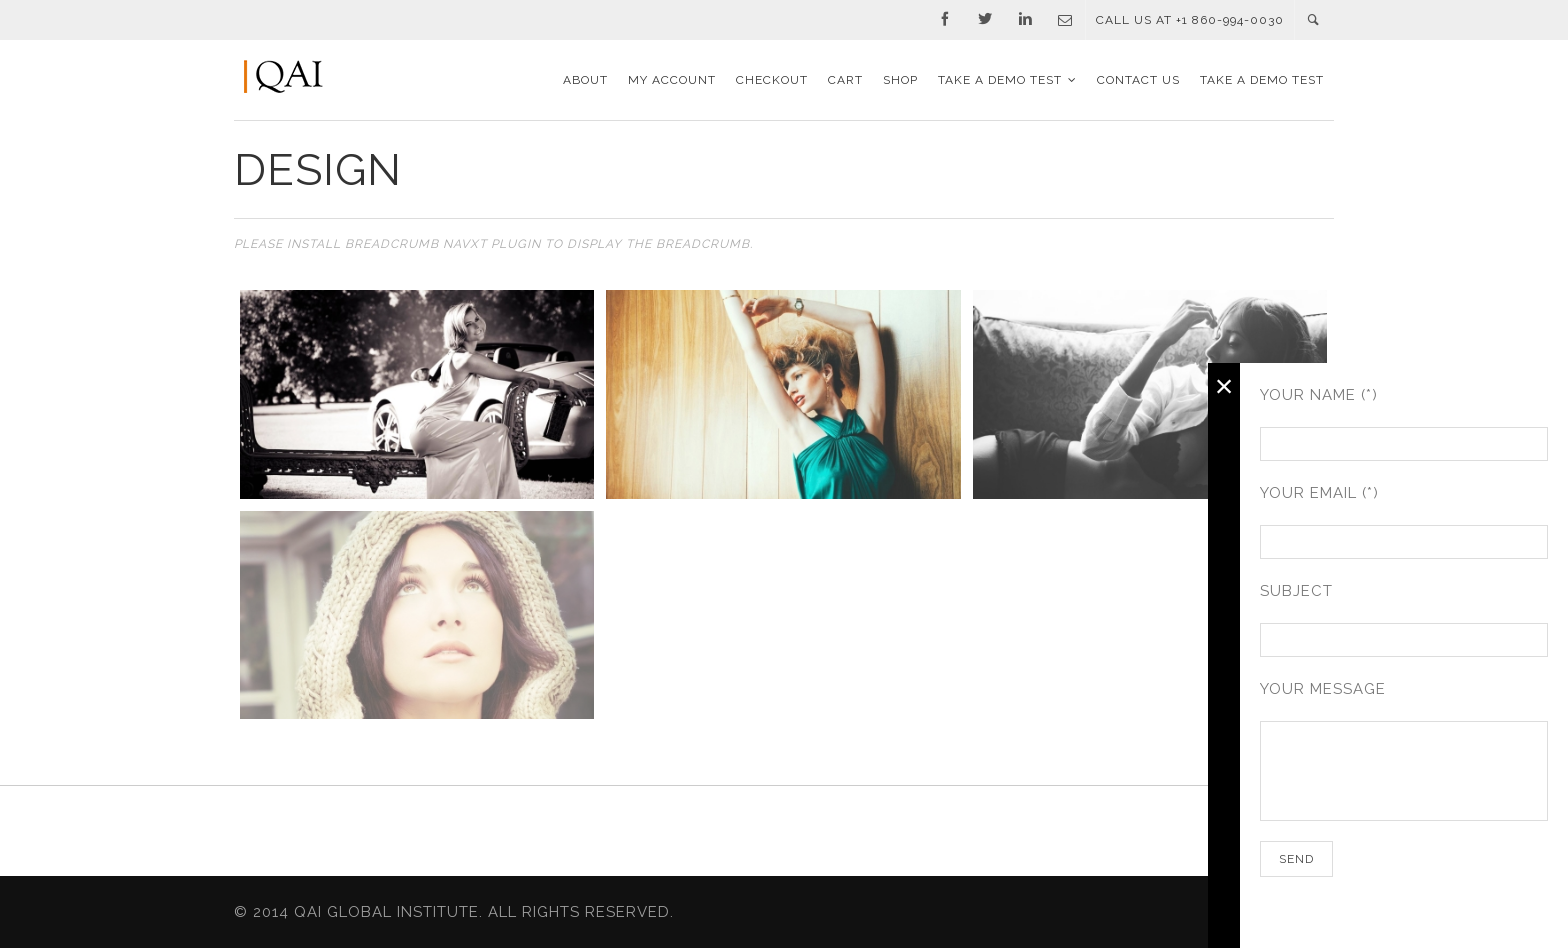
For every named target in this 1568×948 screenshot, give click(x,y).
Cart (845, 80)
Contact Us (1138, 80)
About (585, 80)
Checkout (772, 80)
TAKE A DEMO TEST (1000, 80)
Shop (900, 80)
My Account (672, 80)
